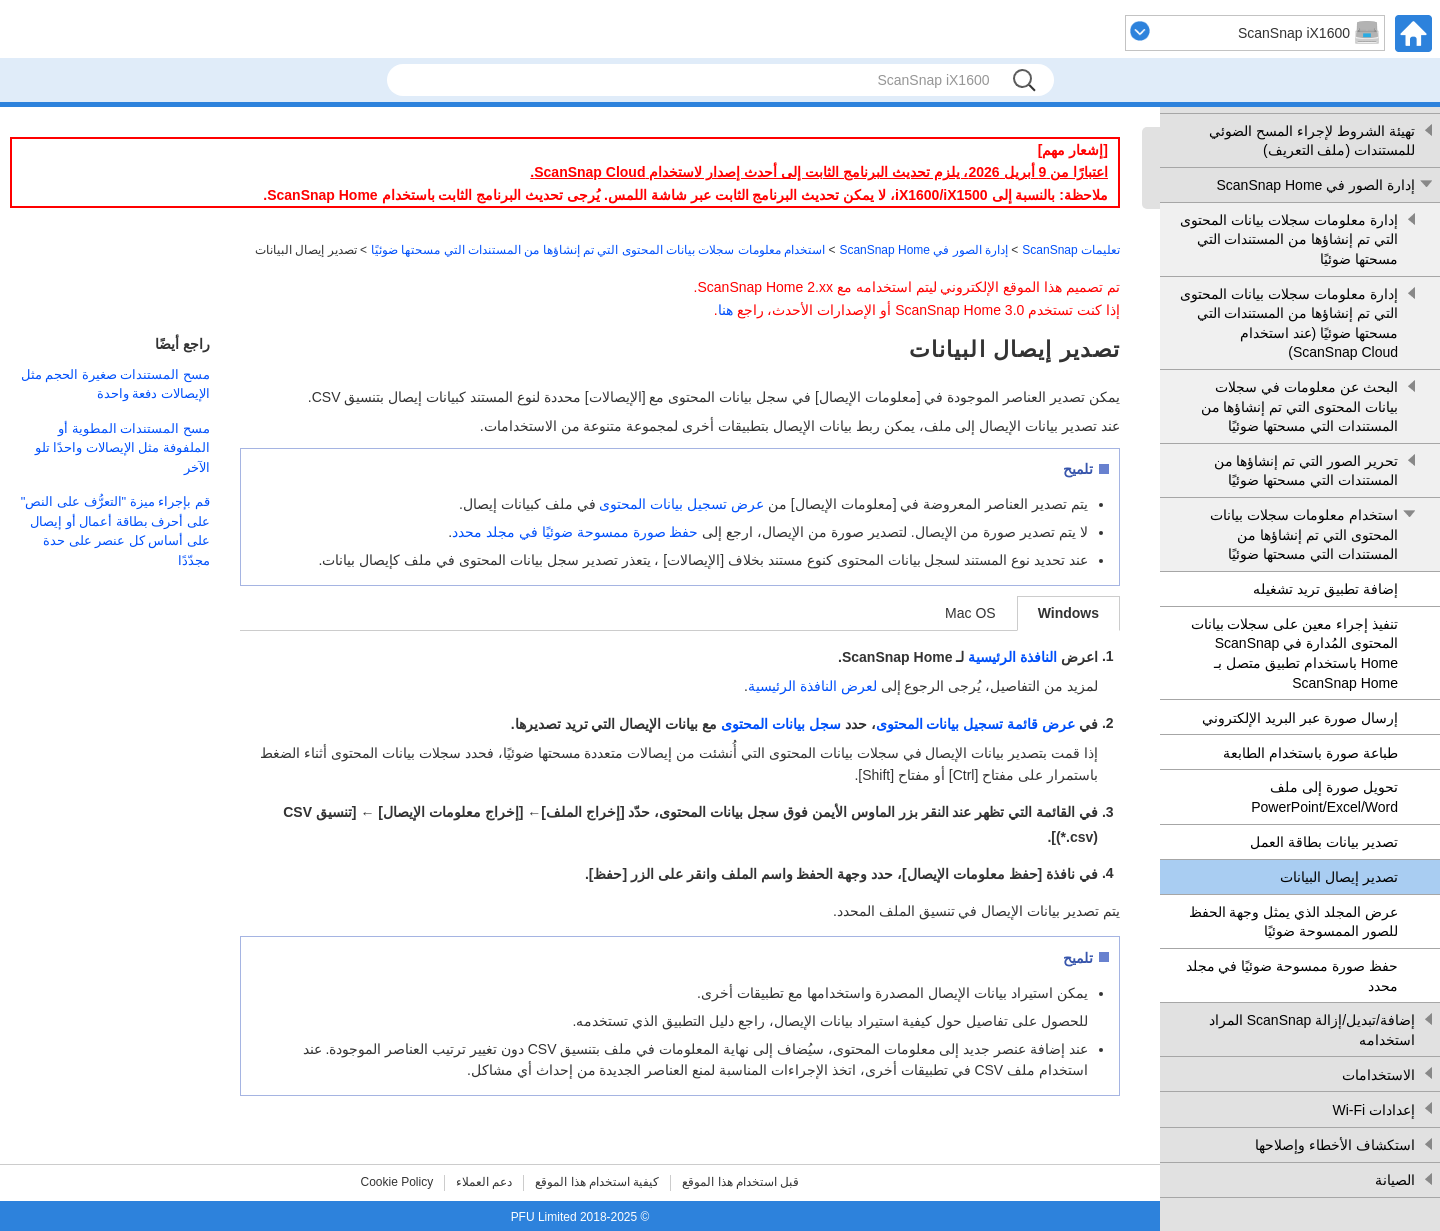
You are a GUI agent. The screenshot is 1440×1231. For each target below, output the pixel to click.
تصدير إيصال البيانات (1339, 877)
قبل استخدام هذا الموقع (740, 1182)
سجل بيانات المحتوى (781, 724)
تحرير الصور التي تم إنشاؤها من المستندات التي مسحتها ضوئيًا (1306, 471)
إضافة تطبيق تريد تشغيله (1325, 589)
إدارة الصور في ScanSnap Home (1315, 185)
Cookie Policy (397, 1182)
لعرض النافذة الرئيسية (812, 686)
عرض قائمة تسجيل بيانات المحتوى (976, 724)
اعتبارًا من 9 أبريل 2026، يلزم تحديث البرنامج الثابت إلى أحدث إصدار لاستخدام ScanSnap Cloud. (819, 172)
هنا (725, 310)
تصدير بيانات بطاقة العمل (1324, 842)
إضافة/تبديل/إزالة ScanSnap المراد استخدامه (1312, 1030)
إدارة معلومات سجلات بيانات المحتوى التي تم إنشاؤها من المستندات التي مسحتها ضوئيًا (1289, 239)
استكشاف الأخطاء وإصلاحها (1335, 1145)
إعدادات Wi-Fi (1373, 1110)
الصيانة (1395, 1180)
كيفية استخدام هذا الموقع (597, 1182)
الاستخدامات (1378, 1075)
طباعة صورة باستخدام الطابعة (1310, 753)
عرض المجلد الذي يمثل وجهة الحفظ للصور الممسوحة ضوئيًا (1293, 922)
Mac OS (970, 613)
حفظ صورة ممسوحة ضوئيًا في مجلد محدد (1292, 976)
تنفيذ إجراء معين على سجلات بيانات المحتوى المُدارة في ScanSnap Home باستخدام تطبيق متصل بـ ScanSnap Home (1294, 653)
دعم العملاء (484, 1182)
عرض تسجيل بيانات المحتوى (681, 504)
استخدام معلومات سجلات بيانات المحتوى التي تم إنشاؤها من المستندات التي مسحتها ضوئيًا (1304, 534)
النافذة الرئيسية (1012, 657)
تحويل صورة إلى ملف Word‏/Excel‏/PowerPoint (1324, 797)
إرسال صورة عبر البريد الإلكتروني (1300, 718)
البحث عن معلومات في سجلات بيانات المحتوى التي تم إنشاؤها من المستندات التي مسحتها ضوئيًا (1299, 406)
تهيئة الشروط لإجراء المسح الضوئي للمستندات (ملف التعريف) (1312, 141)
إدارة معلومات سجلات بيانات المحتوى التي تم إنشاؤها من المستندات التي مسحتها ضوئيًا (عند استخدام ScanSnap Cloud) (1289, 323)
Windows (1068, 613)
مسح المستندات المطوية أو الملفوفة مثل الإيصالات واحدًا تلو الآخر (122, 448)
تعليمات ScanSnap (1071, 250)
